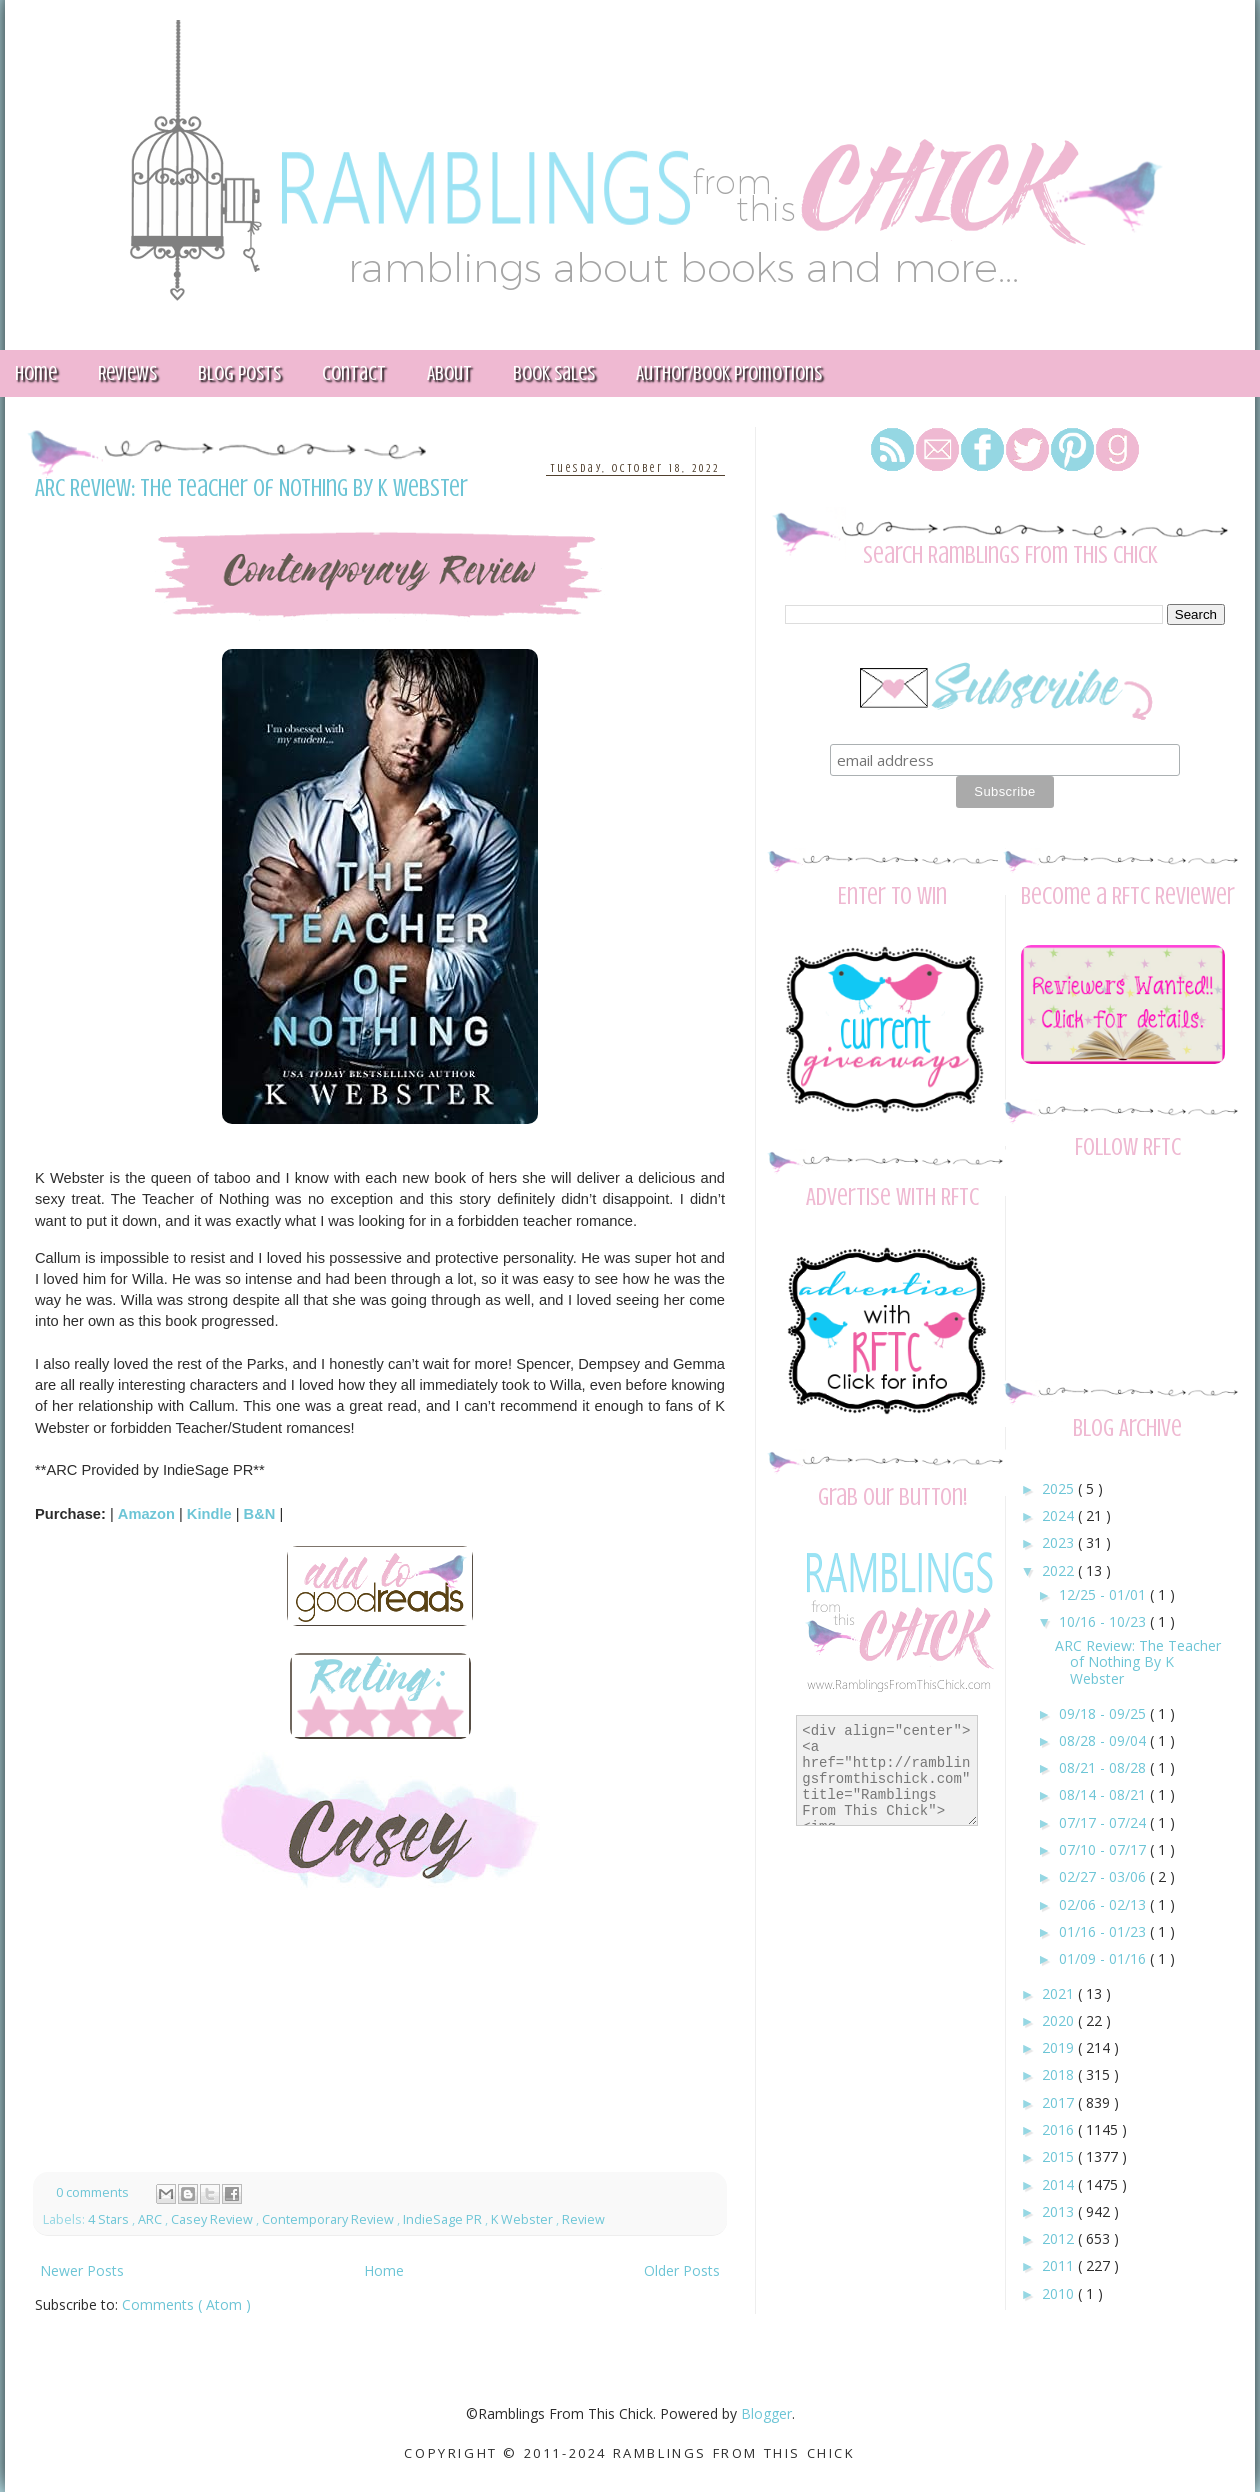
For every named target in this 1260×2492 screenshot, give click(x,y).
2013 (1060, 2211)
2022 (1060, 1570)
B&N (260, 1514)
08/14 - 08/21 (1104, 1794)
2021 (1060, 1993)
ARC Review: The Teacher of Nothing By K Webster (251, 488)
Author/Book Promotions (729, 373)
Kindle (209, 1514)
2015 (1060, 2156)
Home (384, 2270)
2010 (1060, 2293)
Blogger (766, 2413)
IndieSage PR (444, 2219)
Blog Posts (239, 373)
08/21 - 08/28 (1104, 1767)
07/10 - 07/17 (1104, 1849)
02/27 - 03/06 (1104, 1876)
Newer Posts (82, 2270)
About (449, 373)
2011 (1060, 2265)
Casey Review (213, 2219)
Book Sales (554, 373)
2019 (1060, 2047)
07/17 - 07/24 (1104, 1822)
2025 (1060, 1488)
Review (583, 2219)
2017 (1060, 2102)
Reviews (127, 373)
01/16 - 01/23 (1104, 1931)
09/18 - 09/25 (1104, 1713)
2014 (1060, 2184)
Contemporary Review (329, 2219)
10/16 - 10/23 (1104, 1621)
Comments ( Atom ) (186, 2304)
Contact (354, 373)
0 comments (94, 2192)
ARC (151, 2219)
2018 (1060, 2074)
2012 (1060, 2238)
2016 (1060, 2129)
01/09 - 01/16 (1104, 1958)
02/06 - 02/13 (1104, 1904)
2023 (1060, 1542)
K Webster (523, 2219)
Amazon (146, 1514)
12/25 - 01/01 (1104, 1594)
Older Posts (682, 2270)
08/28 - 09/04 (1104, 1740)
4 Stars (110, 2219)
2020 (1060, 2020)
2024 (1060, 1515)
